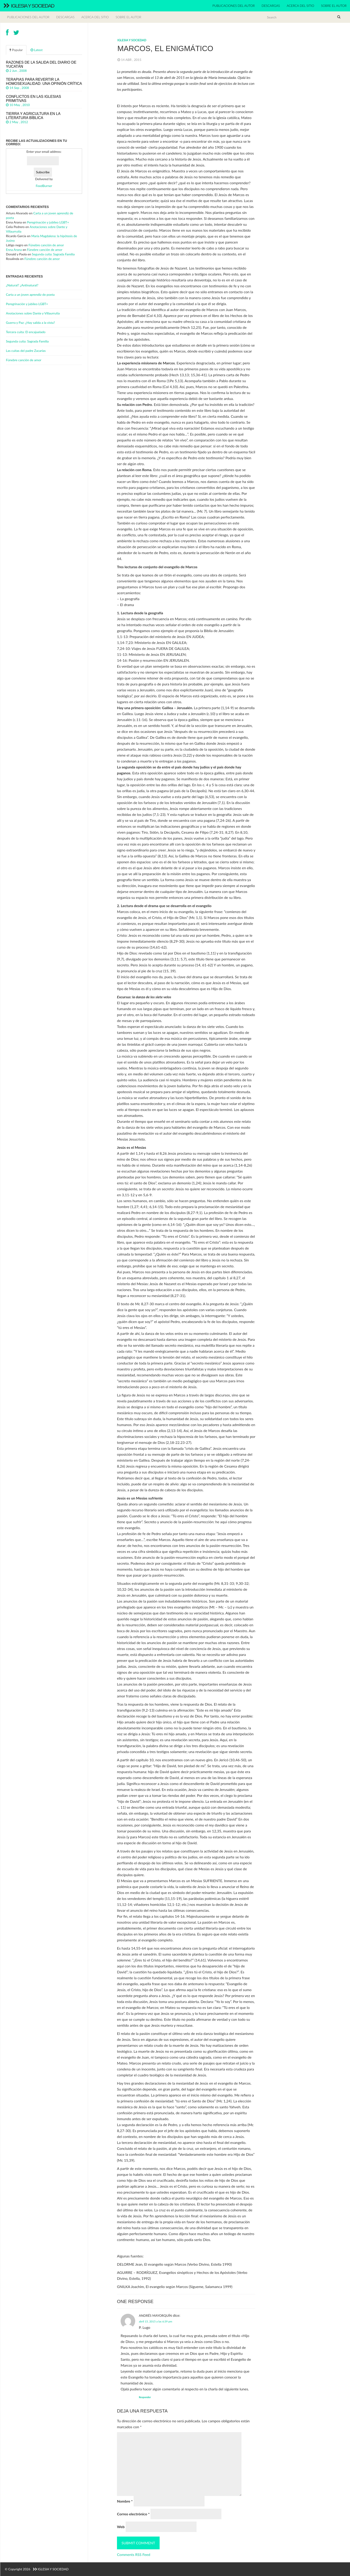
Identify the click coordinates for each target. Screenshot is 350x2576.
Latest (37, 50)
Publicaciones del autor (234, 6)
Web (120, 2526)
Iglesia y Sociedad (28, 6)
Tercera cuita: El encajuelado (26, 332)
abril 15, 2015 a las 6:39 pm (155, 2321)
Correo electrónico (133, 2514)
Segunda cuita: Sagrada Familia (53, 254)
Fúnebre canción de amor (46, 245)
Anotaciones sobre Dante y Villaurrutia (33, 313)
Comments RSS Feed (133, 2554)
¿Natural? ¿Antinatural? (22, 285)
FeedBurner (44, 186)
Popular (16, 50)
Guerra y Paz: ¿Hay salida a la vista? (30, 322)
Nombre (125, 2501)
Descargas (271, 6)
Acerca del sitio (300, 6)
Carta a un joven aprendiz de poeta (30, 294)
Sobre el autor (334, 6)
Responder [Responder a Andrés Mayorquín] (145, 2397)
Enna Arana (14, 250)
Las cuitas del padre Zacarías (26, 351)
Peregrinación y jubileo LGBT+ (48, 222)
